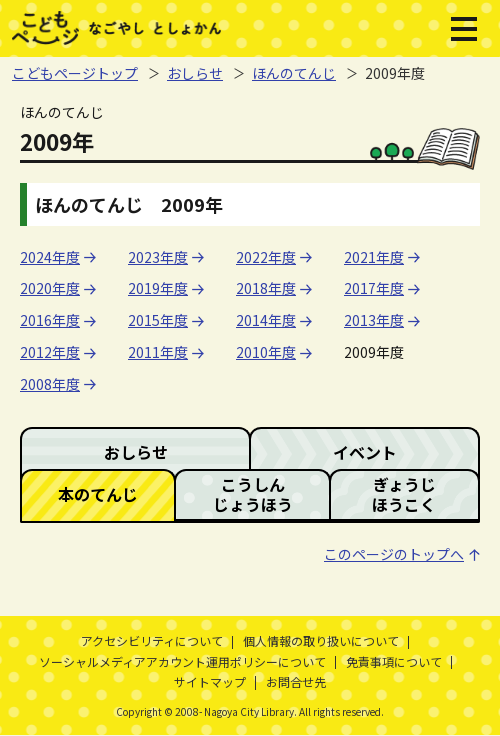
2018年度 (266, 288)
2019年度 (158, 288)
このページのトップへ (394, 554)
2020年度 (50, 288)
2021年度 (374, 257)
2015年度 (158, 320)
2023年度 (158, 257)
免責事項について (394, 661)
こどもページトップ (75, 73)
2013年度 (374, 320)
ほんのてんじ (294, 73)
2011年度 (158, 352)
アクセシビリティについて (152, 640)
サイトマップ (210, 681)
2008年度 (50, 384)
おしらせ (195, 73)
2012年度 (50, 352)
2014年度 (266, 320)
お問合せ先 (296, 681)
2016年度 (50, 320)
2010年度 (266, 352)
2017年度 (374, 288)
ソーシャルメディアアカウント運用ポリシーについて (182, 661)
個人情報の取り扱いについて (321, 640)
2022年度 (266, 257)
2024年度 (50, 257)
